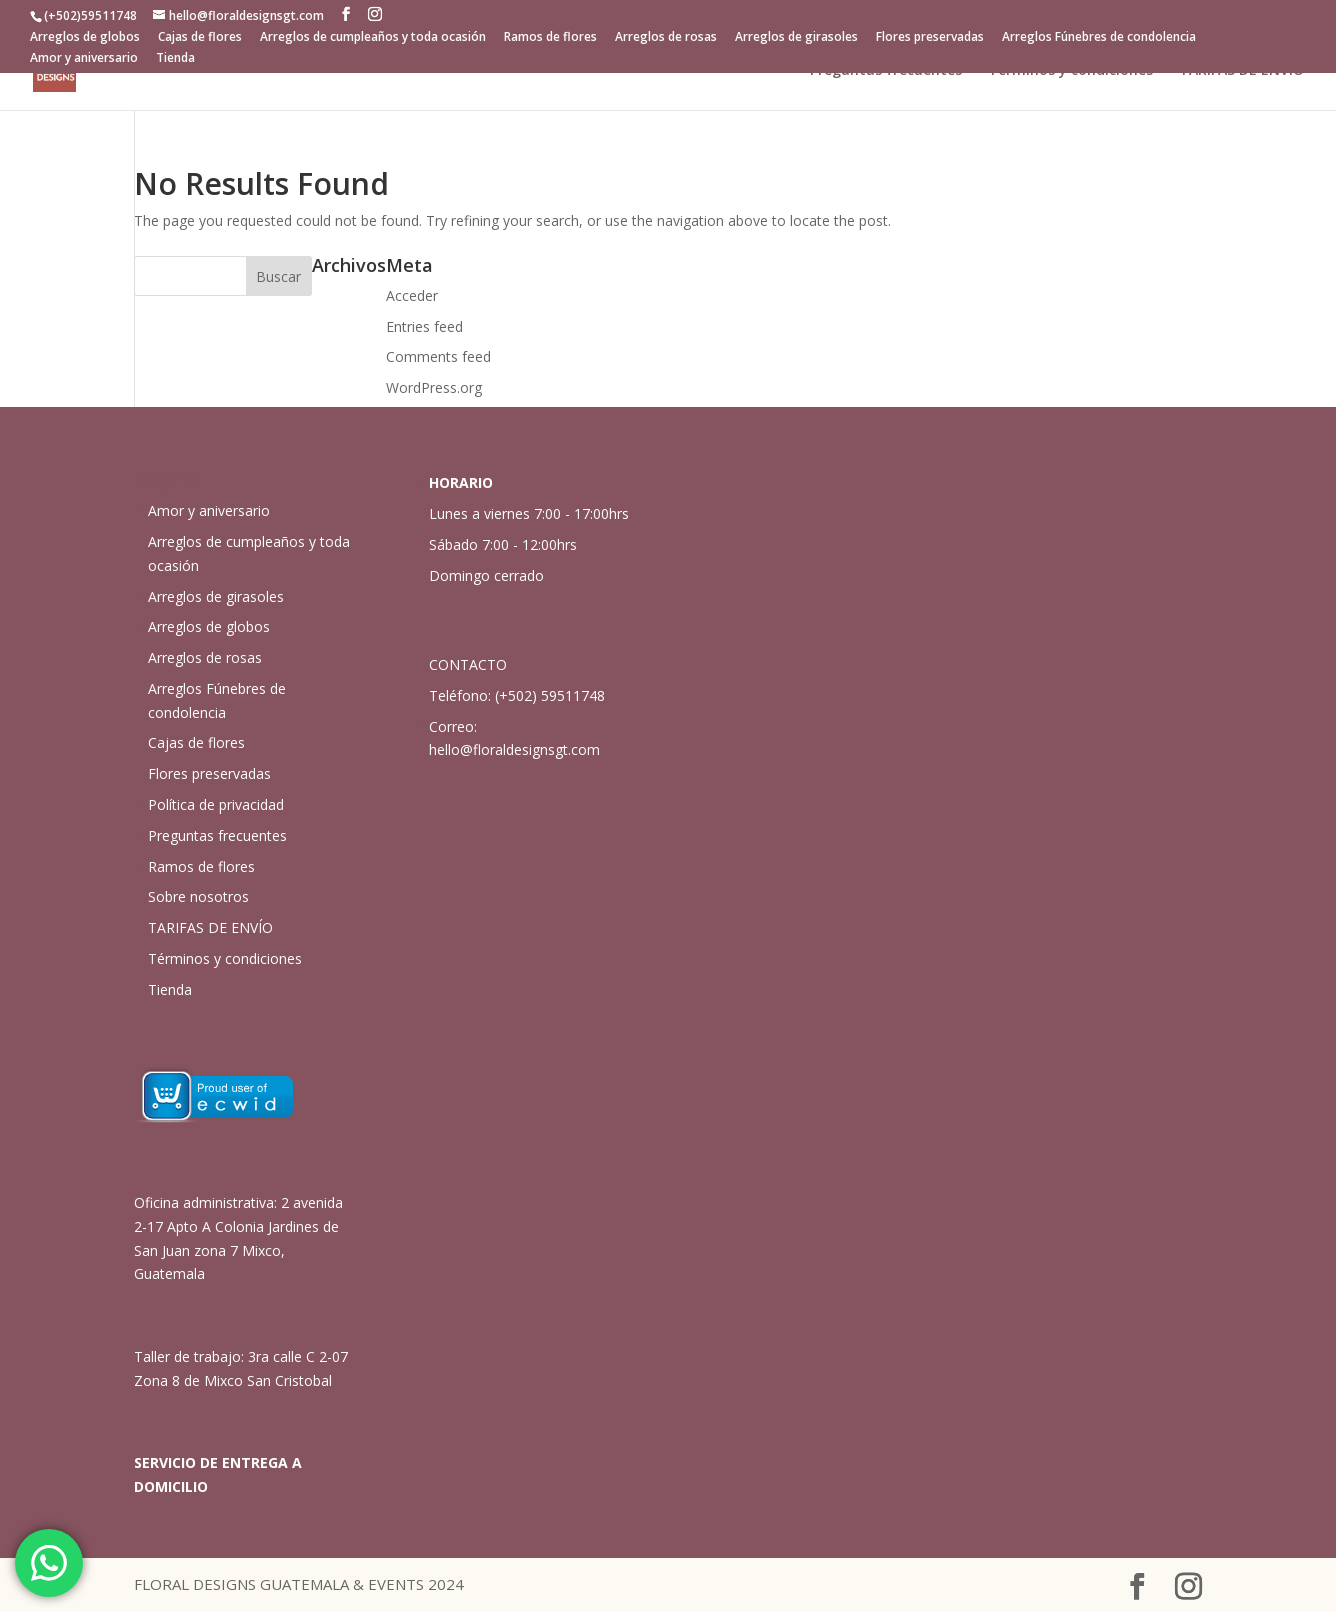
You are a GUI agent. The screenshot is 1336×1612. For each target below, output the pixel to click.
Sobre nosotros (198, 896)
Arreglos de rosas (666, 38)
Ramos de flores (550, 38)
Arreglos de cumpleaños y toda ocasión (373, 38)
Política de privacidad (216, 804)
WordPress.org (434, 387)
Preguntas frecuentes (886, 71)
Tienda (175, 59)
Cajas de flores (200, 38)
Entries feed (424, 326)
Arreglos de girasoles (796, 38)
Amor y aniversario (84, 59)
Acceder (412, 295)
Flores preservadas (930, 38)
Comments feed (438, 356)
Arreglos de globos (85, 38)
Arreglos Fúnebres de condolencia (1099, 38)
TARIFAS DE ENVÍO (1241, 71)
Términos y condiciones (1070, 71)
